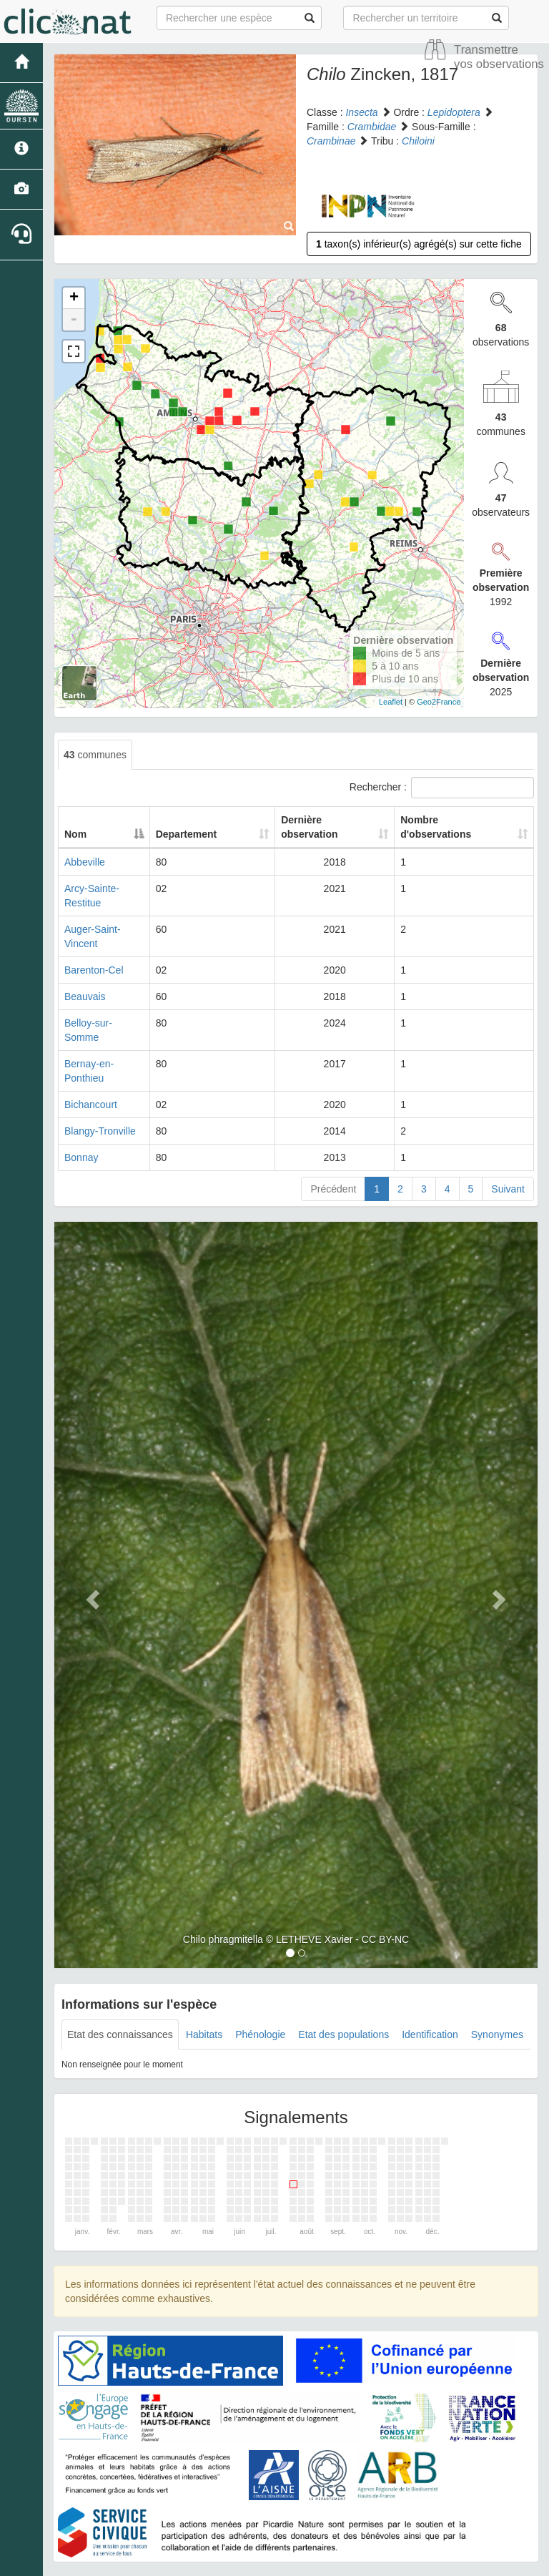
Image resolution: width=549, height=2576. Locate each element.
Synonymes (497, 1977)
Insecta (361, 112)
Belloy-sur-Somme (105, 994)
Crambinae (331, 141)
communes (95, 754)
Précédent (333, 1131)
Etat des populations (343, 1977)
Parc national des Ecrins (416, 2561)
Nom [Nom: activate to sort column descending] (75, 834)
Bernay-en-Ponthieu (109, 1021)
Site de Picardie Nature (315, 2526)
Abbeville (84, 862)
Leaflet (390, 701)
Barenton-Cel (94, 941)
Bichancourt (90, 1047)
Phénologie (260, 1977)
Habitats (204, 1977)
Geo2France (438, 701)
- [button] (74, 319)
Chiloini (418, 141)
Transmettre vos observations (499, 57)
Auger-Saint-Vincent (109, 915)
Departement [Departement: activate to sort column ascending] (212, 834)
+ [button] (74, 298)
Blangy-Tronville (100, 1073)
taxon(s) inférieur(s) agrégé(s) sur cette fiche (419, 244)
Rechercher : (442, 787)
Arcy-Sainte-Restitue (110, 888)
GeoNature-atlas (243, 2561)
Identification (430, 1977)
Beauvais (85, 968)
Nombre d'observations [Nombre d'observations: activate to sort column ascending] (435, 827)
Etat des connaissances (120, 1977)
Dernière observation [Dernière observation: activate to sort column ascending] (301, 827)
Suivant (508, 1131)
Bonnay (81, 1100)
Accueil (240, 2526)
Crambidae (371, 126)
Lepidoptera (453, 112)
